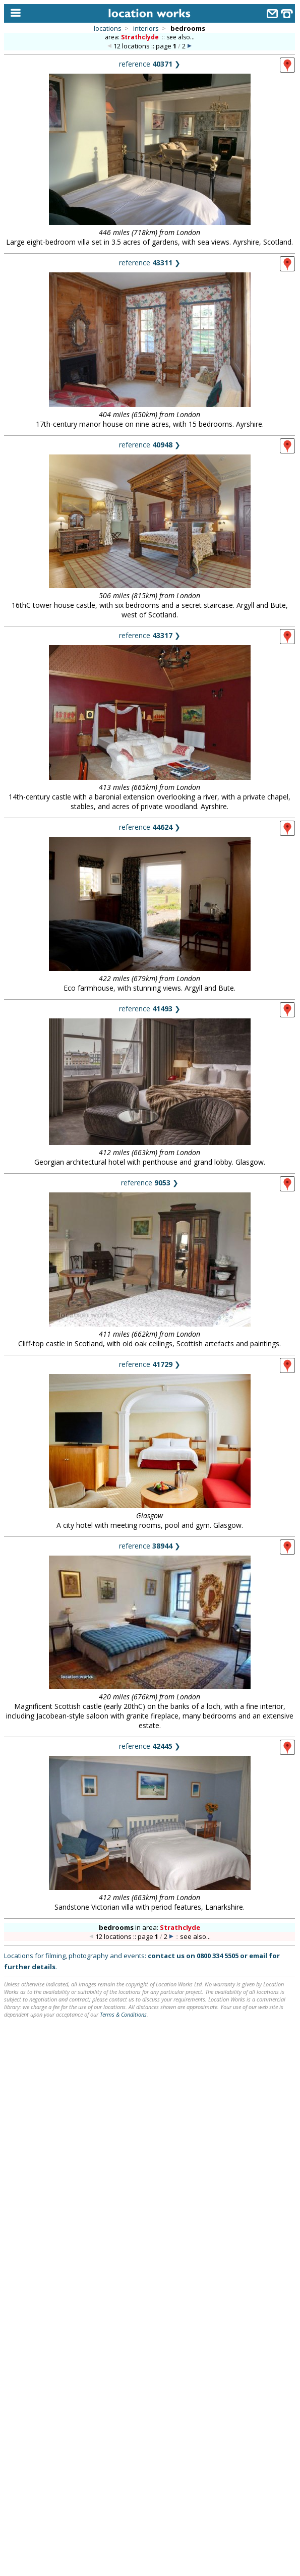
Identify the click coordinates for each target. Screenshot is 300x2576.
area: (132, 37)
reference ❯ (150, 64)
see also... (180, 37)
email (258, 1955)
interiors (146, 28)
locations (108, 28)
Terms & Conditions (123, 2014)
